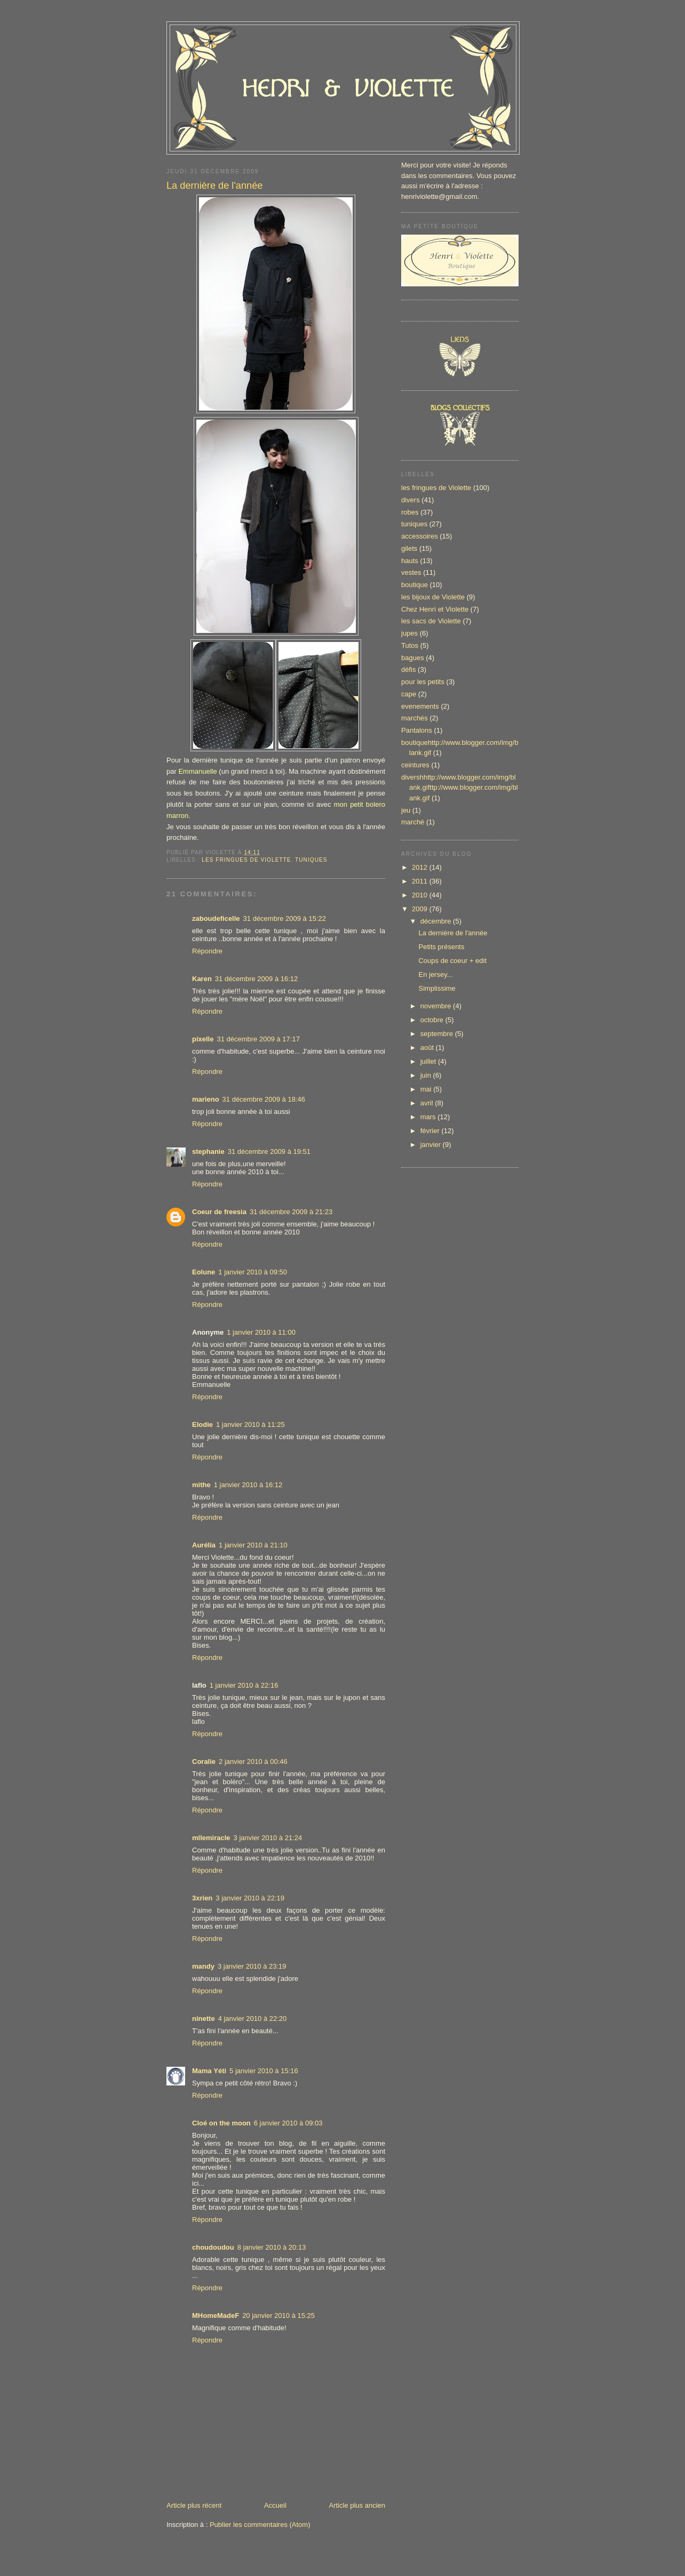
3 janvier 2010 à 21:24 (268, 1838)
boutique (414, 585)
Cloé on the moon (221, 2123)
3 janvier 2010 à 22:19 (250, 1898)
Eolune (203, 1272)
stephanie (208, 1151)
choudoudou (213, 2247)
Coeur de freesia (219, 1212)
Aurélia (204, 1545)
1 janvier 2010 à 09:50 (252, 1272)
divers (410, 500)
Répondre (207, 951)
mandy (203, 1966)
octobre (432, 1020)
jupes (409, 633)
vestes (411, 572)
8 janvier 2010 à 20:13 (271, 2247)
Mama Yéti (209, 2071)
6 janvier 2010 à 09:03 (288, 2123)
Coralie (204, 1762)
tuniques (311, 860)
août (428, 1048)
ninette (203, 2019)
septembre (437, 1034)
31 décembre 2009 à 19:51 (269, 1151)
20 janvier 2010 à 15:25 (278, 2316)
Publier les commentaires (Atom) (260, 2525)
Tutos (409, 645)
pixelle (202, 1039)
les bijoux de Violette (433, 597)
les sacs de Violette (431, 621)
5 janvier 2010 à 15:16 (263, 2071)
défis (408, 669)
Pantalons (416, 730)
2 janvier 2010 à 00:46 (253, 1762)
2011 (420, 881)
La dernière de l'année (214, 185)
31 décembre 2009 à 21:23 (291, 1212)
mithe (201, 1485)
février (431, 1131)
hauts (409, 561)
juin (426, 1075)
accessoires (419, 536)
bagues (412, 658)
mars (429, 1117)
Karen (202, 979)
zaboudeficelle (216, 918)
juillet (429, 1061)
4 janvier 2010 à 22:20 (252, 2019)
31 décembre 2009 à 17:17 (258, 1039)
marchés (414, 718)
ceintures (415, 765)
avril (427, 1103)
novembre (436, 1006)
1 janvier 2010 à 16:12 (248, 1485)
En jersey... (435, 974)
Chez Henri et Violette (434, 609)
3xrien (202, 1898)
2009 (420, 909)
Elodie (202, 1425)
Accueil (275, 2505)
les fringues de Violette (246, 860)
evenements (420, 706)
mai (427, 1089)
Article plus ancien (357, 2505)
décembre (436, 921)
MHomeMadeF (215, 2316)
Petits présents (441, 947)
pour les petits (422, 682)
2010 (420, 895)
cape (408, 694)
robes (410, 512)
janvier (431, 1145)
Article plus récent (193, 2505)
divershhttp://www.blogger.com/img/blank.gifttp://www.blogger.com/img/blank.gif (459, 787)
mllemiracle (211, 1838)
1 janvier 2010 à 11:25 (250, 1425)
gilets (409, 548)
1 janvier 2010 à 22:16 (244, 1685)
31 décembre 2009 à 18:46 (263, 1099)
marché (412, 822)
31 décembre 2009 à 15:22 (284, 918)
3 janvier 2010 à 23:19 (252, 1966)
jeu (405, 810)
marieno (205, 1099)
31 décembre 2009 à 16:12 (256, 979)
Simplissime (436, 988)
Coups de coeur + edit (452, 961)
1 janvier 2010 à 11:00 (261, 1332)
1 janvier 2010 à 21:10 (253, 1545)
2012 (420, 867)
